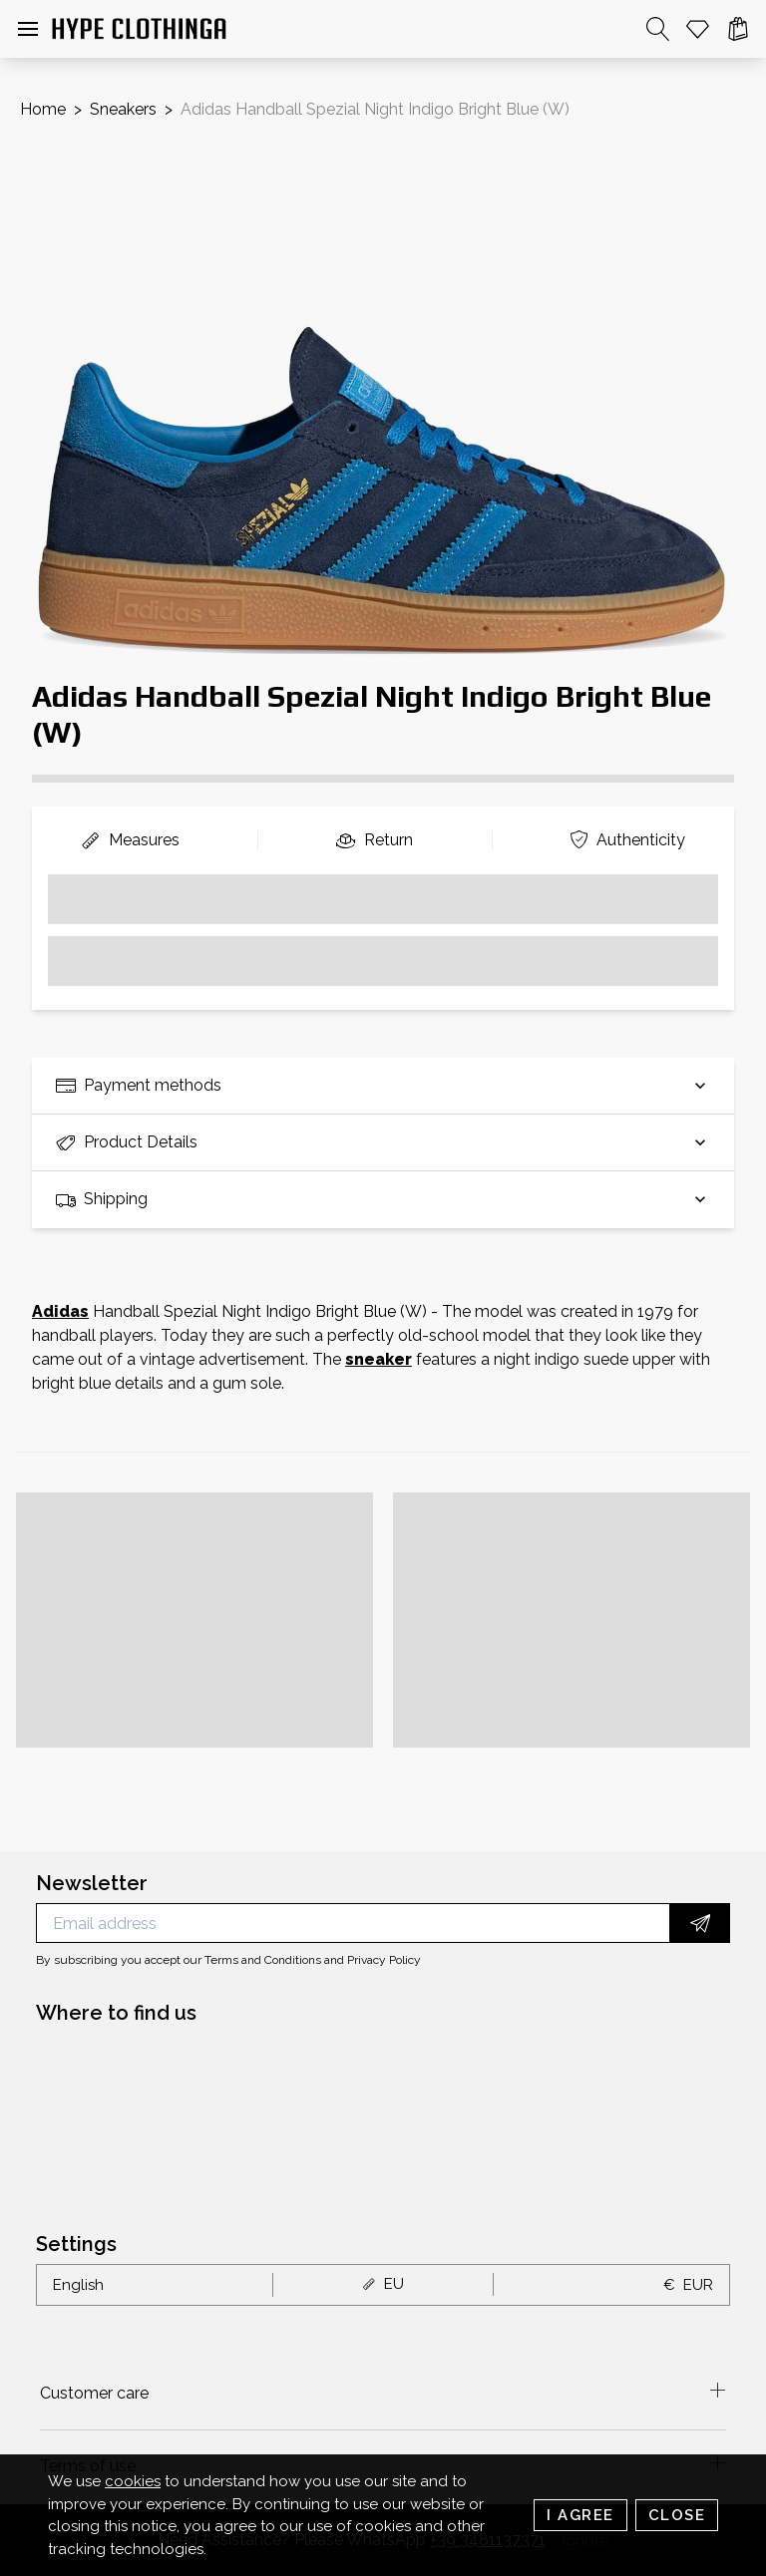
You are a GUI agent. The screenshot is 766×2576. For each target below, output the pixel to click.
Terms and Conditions (262, 1960)
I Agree (580, 2515)
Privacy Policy (384, 1960)
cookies (133, 2481)
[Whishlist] (698, 29)
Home (43, 109)
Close (677, 2515)
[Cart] (738, 29)
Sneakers (123, 109)
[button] (28, 29)
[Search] (658, 29)
